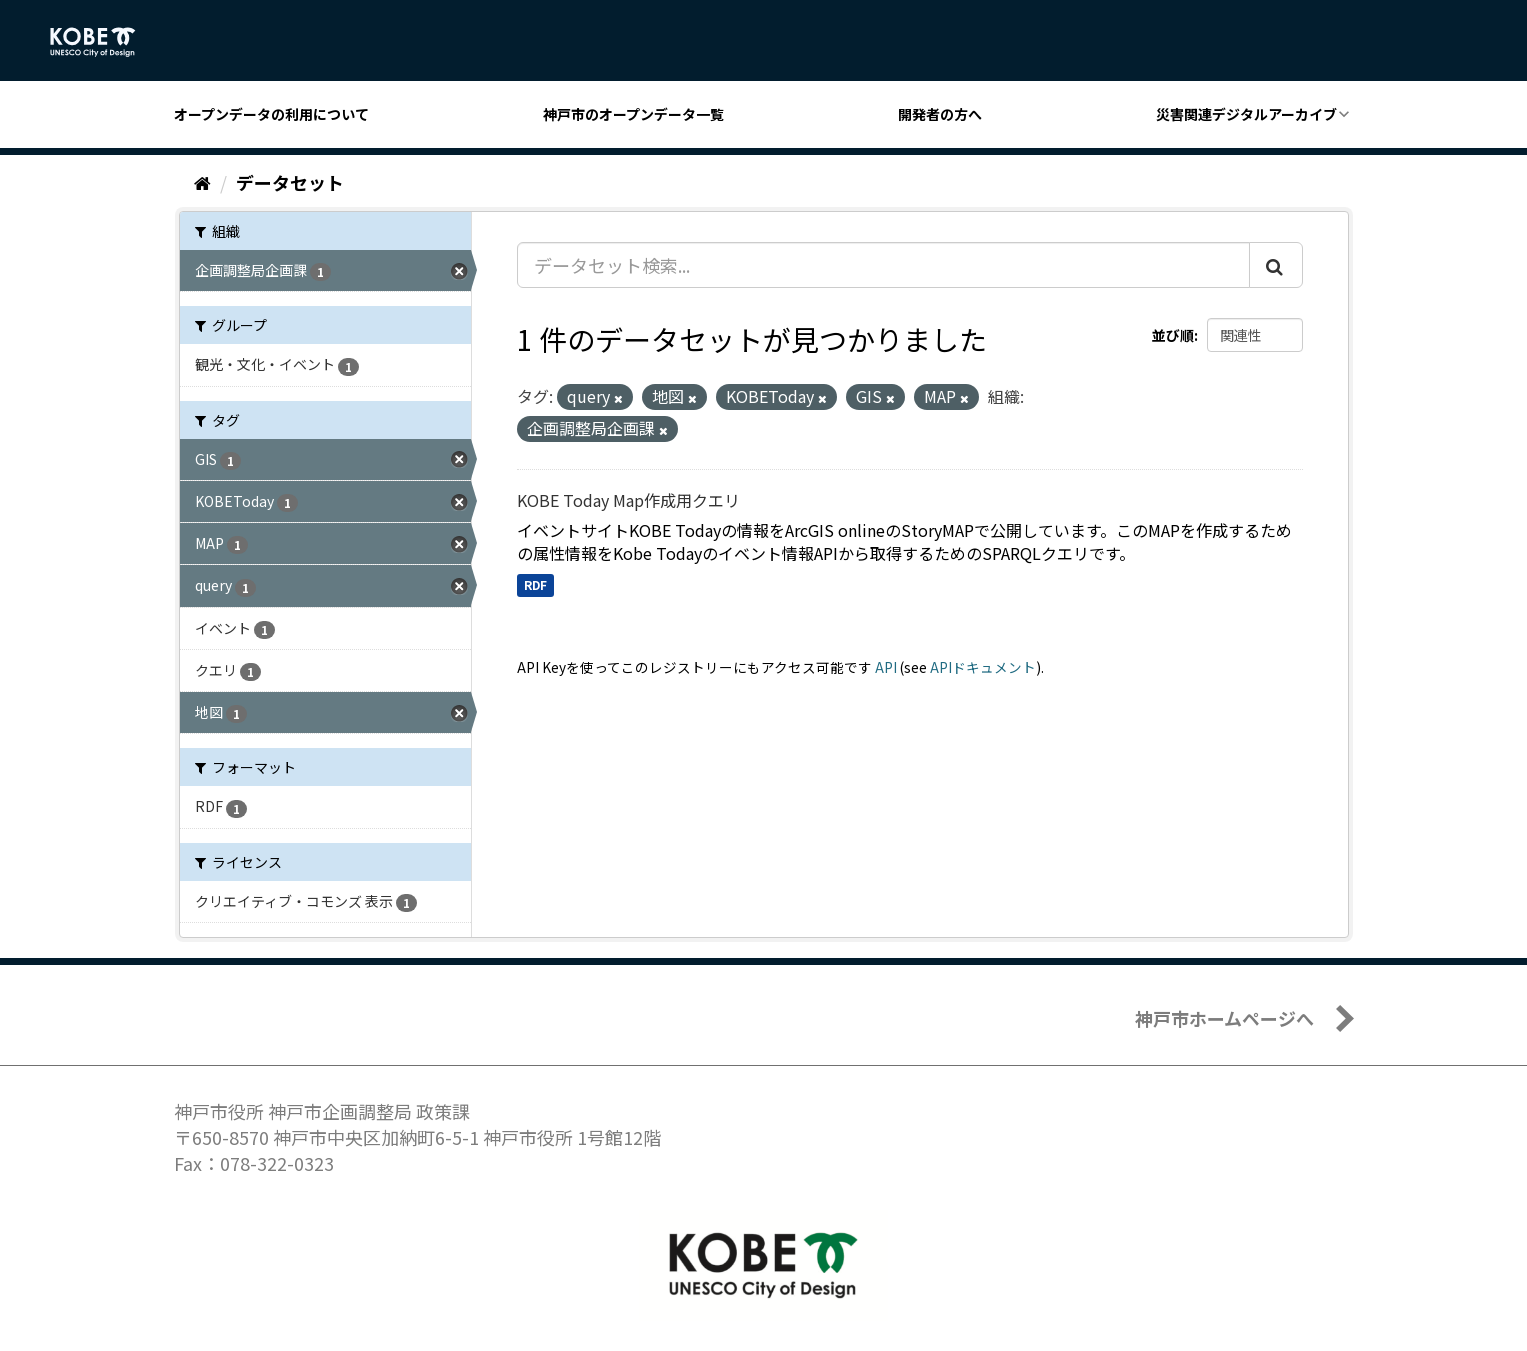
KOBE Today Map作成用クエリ (628, 500)
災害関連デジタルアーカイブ (1246, 114)
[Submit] (1276, 265)
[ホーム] (202, 182)
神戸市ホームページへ (1224, 1018)
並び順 (1173, 335)
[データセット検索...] (883, 265)
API (886, 667)
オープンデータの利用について (271, 114)
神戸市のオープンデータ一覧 (633, 114)
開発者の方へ (940, 114)
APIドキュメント (983, 667)
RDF (535, 584)
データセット (290, 182)
